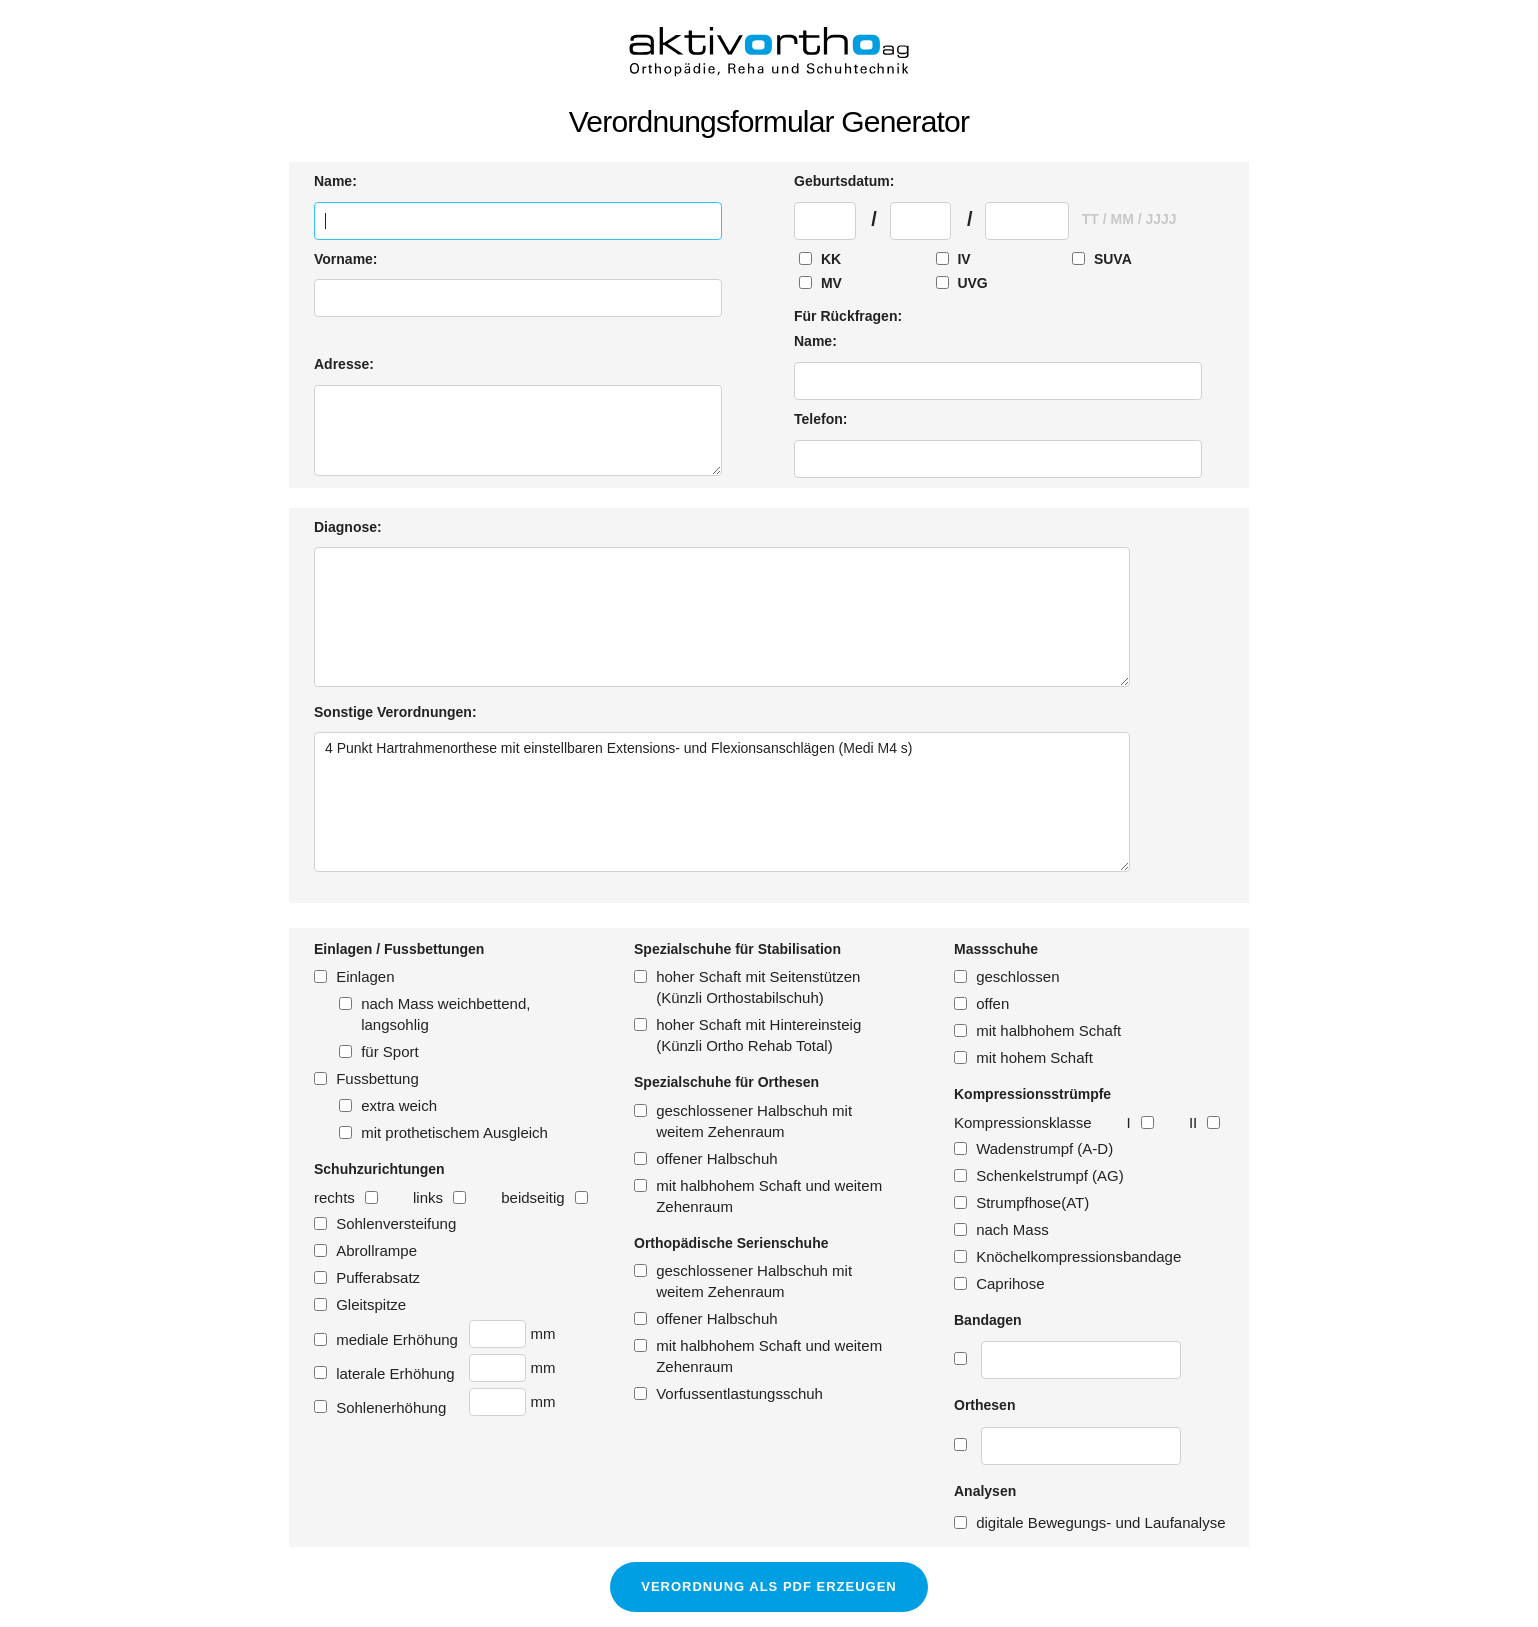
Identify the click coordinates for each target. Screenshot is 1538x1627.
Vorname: (346, 259)
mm (542, 1333)
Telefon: (820, 419)
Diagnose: (348, 527)
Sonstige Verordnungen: (395, 712)
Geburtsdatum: (844, 181)
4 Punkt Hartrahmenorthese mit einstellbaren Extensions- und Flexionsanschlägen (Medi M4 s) (722, 802)
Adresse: (344, 364)
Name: (335, 181)
